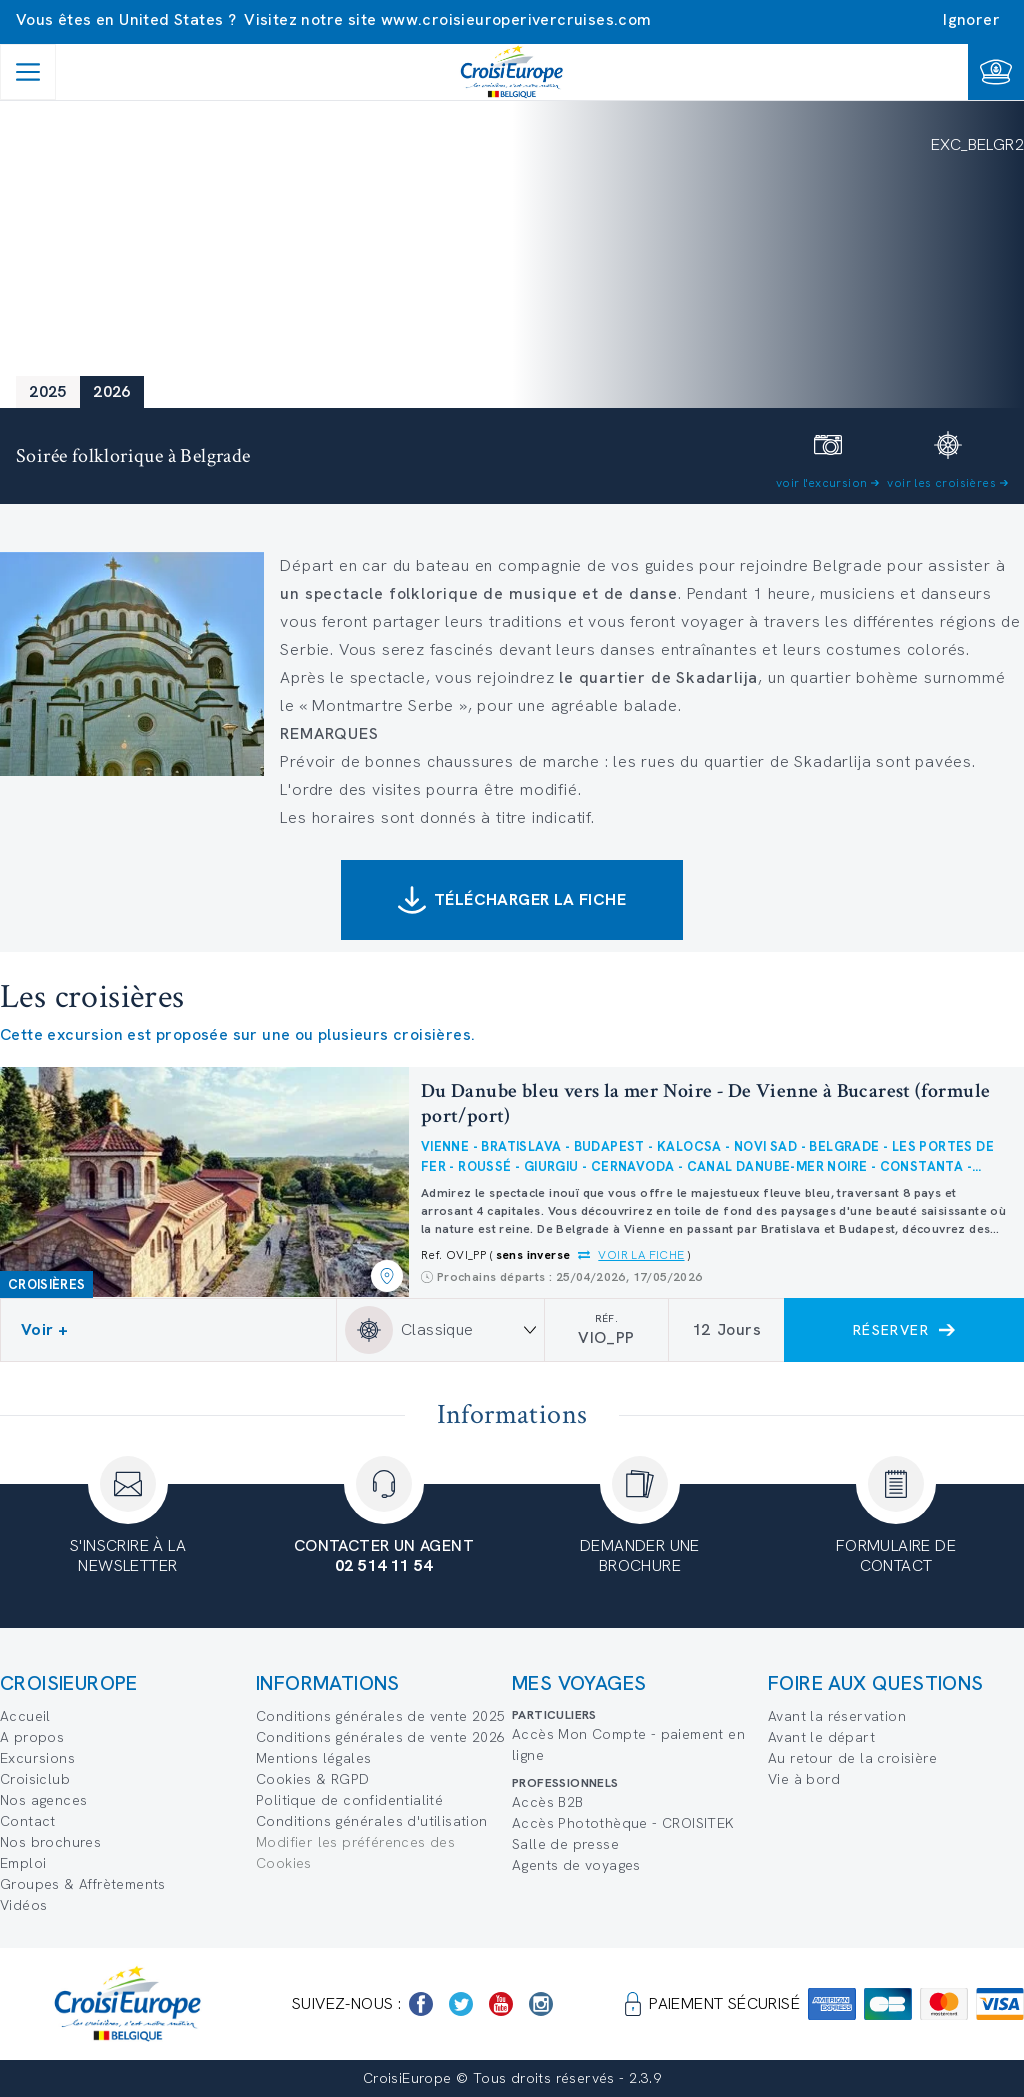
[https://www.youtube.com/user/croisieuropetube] (501, 2004)
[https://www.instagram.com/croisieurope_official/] (541, 2004)
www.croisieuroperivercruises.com (516, 19)
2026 (112, 391)
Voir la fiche (641, 1255)
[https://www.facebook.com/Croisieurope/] (421, 2004)
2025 (48, 391)
